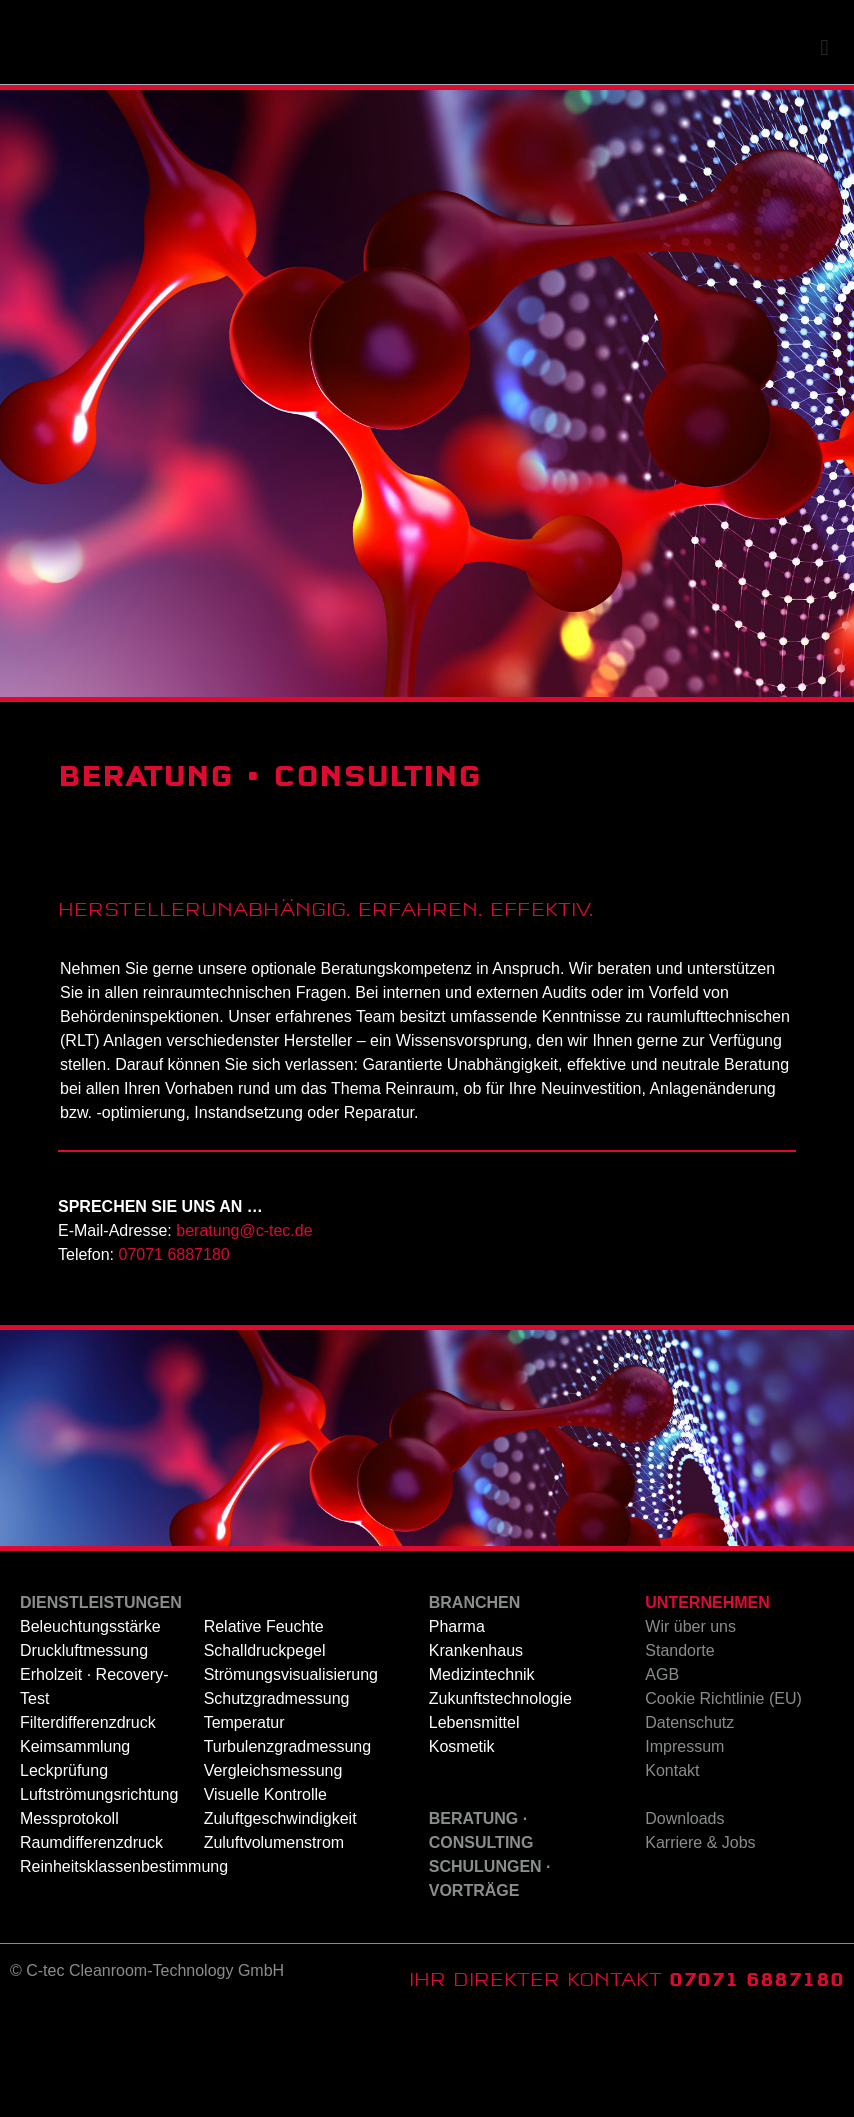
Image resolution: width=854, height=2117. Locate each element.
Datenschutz (689, 1822)
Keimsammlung (75, 1846)
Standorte (679, 1750)
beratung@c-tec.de (244, 1330)
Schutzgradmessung (277, 1798)
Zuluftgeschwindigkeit (280, 1918)
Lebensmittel (474, 1822)
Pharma (457, 1726)
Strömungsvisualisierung (291, 1774)
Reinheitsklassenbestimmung (124, 1966)
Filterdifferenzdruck (88, 1822)
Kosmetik (462, 1846)
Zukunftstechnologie (500, 1798)
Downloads (684, 1918)
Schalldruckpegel (265, 1750)
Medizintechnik (482, 1774)
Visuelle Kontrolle (265, 1894)
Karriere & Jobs (700, 1942)
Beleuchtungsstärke (90, 1726)
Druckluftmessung (84, 1750)
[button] (824, 147)
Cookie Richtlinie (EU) (723, 1798)
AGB (662, 1774)
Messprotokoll (69, 1918)
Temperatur (244, 1822)
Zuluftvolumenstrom (274, 1942)
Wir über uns (690, 1726)
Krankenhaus (476, 1750)
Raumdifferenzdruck (91, 1942)
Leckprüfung (64, 1870)
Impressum (684, 1846)
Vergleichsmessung (273, 1870)
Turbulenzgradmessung (288, 1846)
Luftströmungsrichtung (99, 1894)
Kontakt (672, 1870)
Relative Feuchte (264, 1726)
